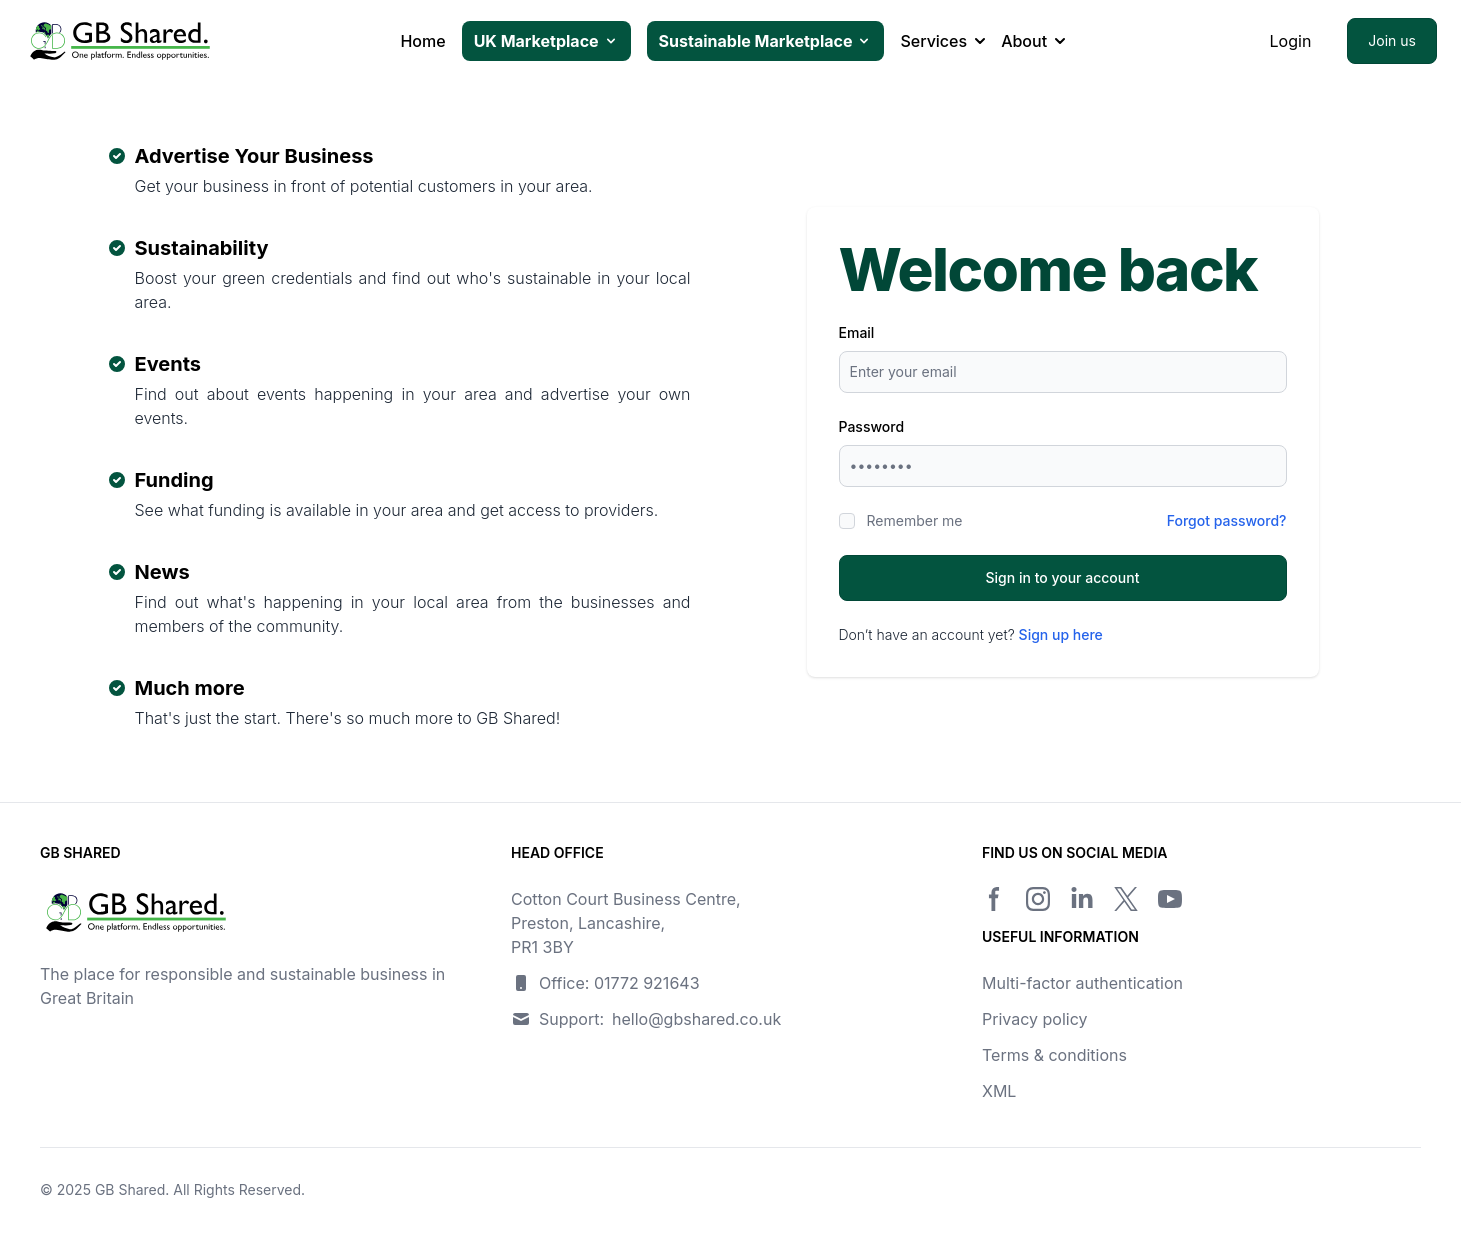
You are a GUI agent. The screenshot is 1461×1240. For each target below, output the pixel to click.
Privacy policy (1034, 1019)
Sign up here (1061, 634)
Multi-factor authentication (1082, 983)
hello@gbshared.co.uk (696, 1019)
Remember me (915, 520)
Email (857, 332)
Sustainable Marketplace (766, 41)
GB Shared (130, 1189)
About (1033, 41)
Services (942, 41)
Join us (1392, 40)
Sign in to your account (1063, 577)
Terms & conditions (1054, 1055)
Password (872, 426)
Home (422, 41)
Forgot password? (1227, 520)
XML (999, 1091)
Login (1291, 41)
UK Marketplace (546, 41)
